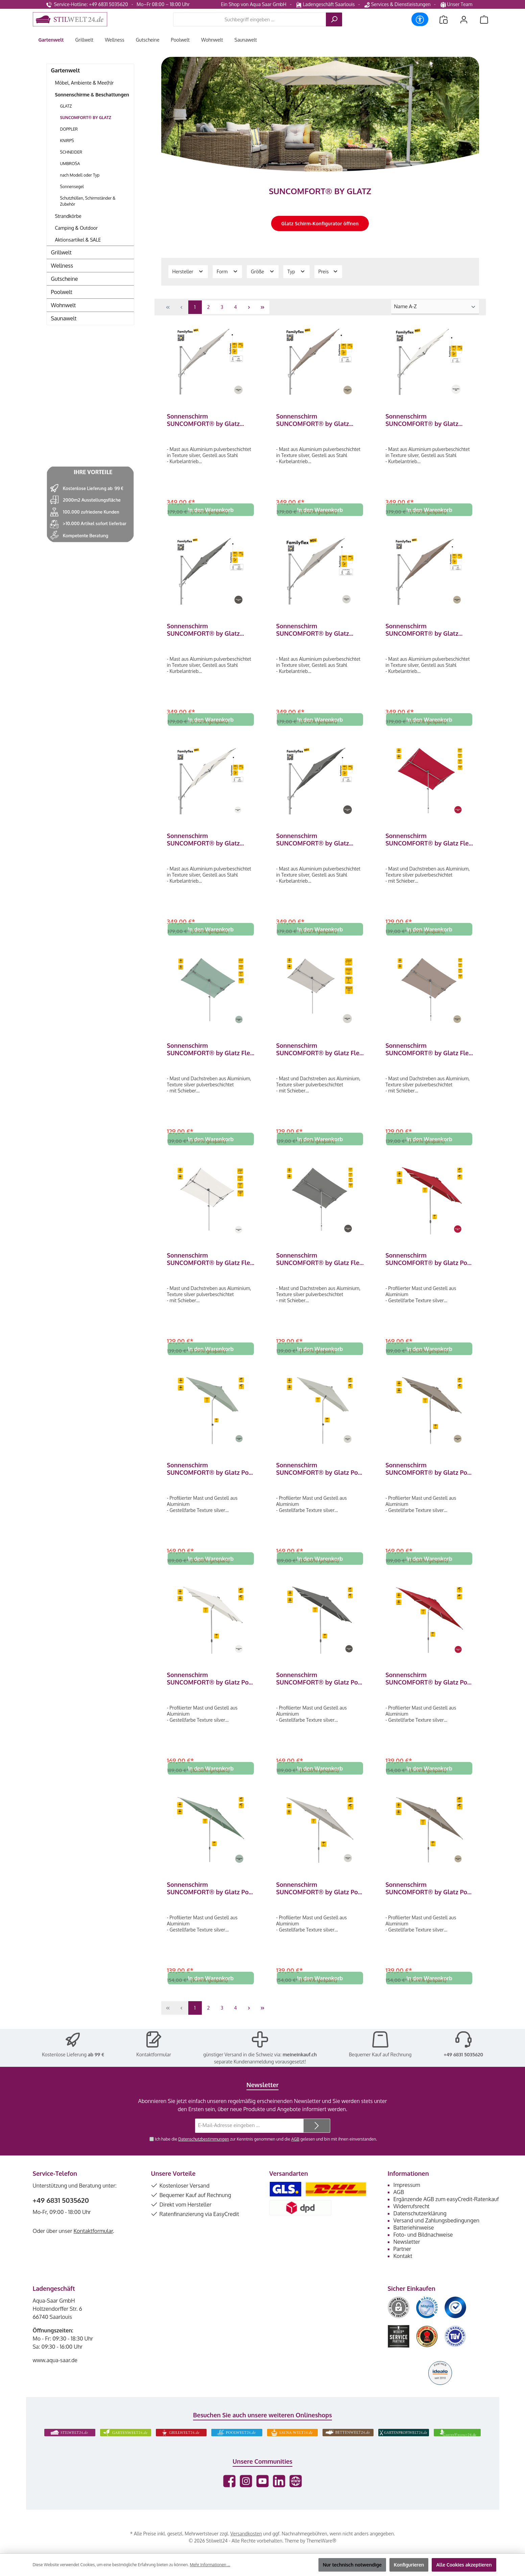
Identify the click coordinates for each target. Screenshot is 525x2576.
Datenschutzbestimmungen (203, 2155)
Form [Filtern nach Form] (227, 271)
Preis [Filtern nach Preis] (328, 271)
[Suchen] (334, 19)
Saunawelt (64, 318)
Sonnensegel (72, 186)
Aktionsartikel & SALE (78, 240)
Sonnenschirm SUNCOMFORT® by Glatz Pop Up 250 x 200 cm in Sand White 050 (210, 1690)
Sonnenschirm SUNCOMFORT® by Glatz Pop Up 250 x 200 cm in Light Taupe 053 (428, 1478)
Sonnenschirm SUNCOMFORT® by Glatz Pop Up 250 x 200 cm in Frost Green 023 (210, 1478)
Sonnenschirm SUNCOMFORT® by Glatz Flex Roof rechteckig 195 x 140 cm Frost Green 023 (210, 1055)
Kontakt (402, 2272)
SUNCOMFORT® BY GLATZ (85, 117)
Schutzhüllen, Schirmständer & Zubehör (88, 201)
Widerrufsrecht (411, 2222)
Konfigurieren (409, 2565)
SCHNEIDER (71, 152)
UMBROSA (70, 163)
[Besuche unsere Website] (295, 2497)
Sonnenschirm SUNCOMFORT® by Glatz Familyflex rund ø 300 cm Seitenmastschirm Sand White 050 (210, 843)
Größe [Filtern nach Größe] (263, 271)
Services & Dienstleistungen (397, 4)
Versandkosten (246, 2550)
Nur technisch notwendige (352, 2565)
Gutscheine (64, 278)
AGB (295, 2155)
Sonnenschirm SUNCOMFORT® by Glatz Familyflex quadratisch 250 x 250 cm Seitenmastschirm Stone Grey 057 (208, 631)
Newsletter (406, 2258)
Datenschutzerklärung (420, 2229)
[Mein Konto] (463, 19)
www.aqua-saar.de (55, 2376)
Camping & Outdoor (76, 228)
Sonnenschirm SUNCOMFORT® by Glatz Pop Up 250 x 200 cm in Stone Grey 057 (319, 1690)
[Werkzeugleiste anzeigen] (419, 19)
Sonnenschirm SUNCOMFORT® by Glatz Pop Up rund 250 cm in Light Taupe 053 (429, 1902)
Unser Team (457, 4)
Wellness (62, 265)
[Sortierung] (435, 307)
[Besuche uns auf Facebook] (229, 2497)
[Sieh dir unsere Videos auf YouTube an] (262, 2497)
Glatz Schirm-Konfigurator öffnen (320, 223)
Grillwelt (61, 252)
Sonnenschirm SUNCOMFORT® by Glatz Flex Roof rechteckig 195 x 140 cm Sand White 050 (210, 1267)
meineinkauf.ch (300, 2071)
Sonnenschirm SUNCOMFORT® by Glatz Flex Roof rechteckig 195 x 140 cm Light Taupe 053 (428, 1055)
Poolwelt (61, 292)
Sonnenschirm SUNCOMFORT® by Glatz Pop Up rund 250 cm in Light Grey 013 (319, 1902)
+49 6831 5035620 (463, 2071)
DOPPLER (69, 129)
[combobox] (249, 19)
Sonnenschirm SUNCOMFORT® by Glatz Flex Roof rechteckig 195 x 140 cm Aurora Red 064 (428, 843)
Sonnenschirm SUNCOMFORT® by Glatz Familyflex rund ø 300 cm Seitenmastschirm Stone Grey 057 (318, 843)
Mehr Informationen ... (210, 2564)
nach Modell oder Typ (80, 175)
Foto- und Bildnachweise (423, 2250)
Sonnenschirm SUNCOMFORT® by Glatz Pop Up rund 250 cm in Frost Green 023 (210, 1902)
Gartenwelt (65, 70)
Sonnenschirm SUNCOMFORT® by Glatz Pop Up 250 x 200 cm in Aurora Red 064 (428, 1267)
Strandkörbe (68, 216)
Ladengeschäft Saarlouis (325, 4)
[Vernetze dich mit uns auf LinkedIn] (279, 2497)
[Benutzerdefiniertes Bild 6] (455, 2352)
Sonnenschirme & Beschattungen (92, 94)
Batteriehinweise (413, 2243)
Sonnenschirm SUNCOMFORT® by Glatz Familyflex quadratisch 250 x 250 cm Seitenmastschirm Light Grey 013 (208, 419)
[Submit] (316, 2142)
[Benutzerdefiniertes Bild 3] (455, 2323)
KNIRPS (67, 140)
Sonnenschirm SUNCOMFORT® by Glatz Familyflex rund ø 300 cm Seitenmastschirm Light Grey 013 (317, 631)
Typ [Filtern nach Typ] (296, 271)
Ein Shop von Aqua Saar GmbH (253, 4)
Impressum (406, 2201)
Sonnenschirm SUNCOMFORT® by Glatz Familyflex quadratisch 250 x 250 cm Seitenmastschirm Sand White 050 (426, 419)
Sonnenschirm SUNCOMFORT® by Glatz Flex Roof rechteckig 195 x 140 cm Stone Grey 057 (319, 1267)
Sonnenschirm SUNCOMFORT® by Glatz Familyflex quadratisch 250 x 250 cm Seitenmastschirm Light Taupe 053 (317, 419)
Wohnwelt (63, 305)
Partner (402, 2265)
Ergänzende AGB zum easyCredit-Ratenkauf (446, 2215)
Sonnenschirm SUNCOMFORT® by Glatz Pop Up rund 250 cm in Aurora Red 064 (428, 1690)
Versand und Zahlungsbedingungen (436, 2236)
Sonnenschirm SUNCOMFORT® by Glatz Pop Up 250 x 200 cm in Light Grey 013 (319, 1478)
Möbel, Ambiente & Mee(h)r (84, 83)
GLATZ (66, 106)
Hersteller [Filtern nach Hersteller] (188, 271)
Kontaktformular (153, 2071)
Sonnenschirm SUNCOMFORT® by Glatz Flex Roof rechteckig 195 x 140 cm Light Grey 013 (319, 1055)
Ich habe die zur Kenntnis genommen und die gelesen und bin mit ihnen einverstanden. (266, 2155)
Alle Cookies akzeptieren (464, 2565)
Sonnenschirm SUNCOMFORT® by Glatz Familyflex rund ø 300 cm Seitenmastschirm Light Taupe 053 (429, 631)
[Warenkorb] (484, 19)
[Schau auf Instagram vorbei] (246, 2497)
